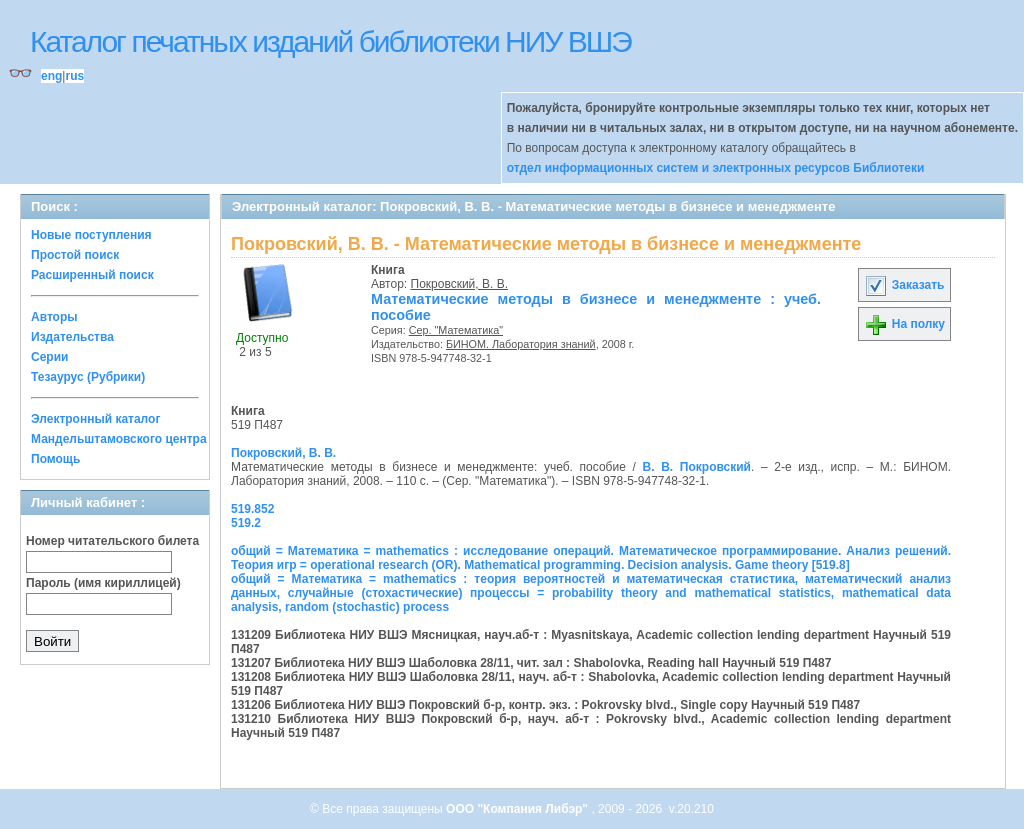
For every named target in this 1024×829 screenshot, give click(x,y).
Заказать (904, 285)
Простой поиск (75, 255)
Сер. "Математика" (456, 330)
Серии (49, 357)
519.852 (252, 509)
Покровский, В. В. (459, 284)
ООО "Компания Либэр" (518, 809)
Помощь (55, 459)
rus (74, 76)
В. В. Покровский (697, 467)
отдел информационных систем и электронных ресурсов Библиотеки (716, 168)
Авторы (54, 317)
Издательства (72, 337)
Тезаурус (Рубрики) (88, 377)
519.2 (246, 523)
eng (51, 76)
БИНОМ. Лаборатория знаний (521, 344)
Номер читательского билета (112, 541)
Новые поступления (91, 235)
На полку (904, 324)
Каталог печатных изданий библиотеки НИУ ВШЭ (330, 41)
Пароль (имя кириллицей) (103, 583)
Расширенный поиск (92, 275)
